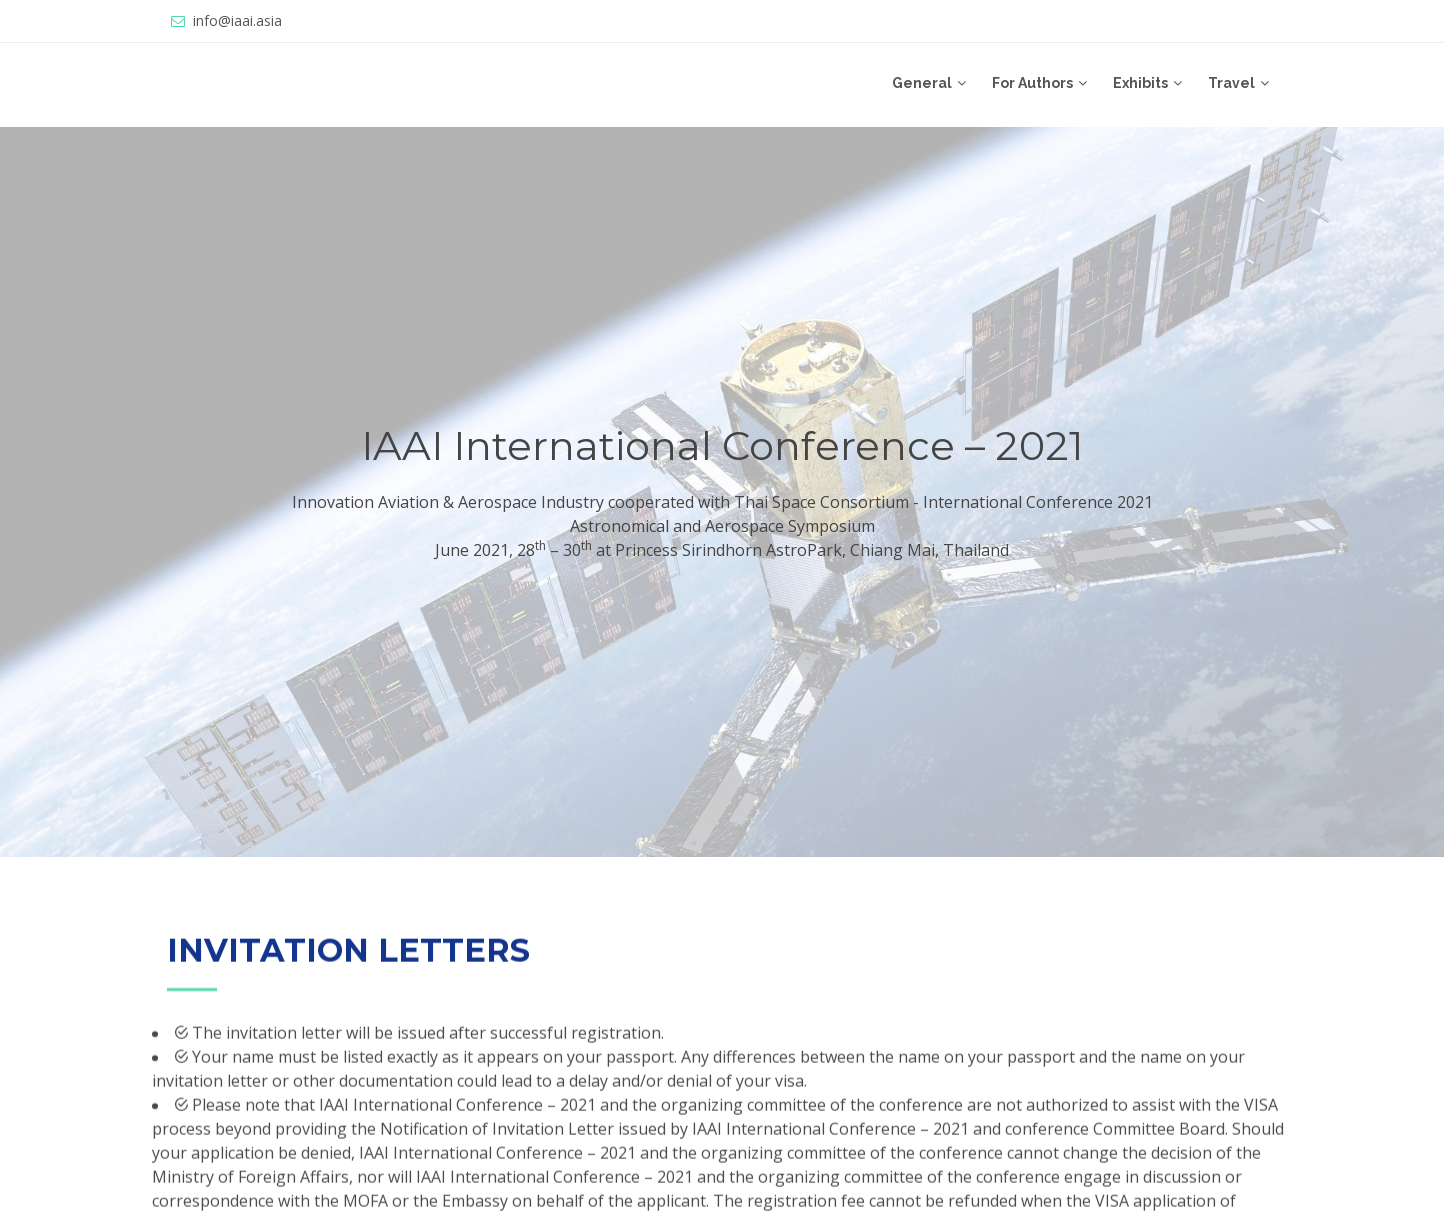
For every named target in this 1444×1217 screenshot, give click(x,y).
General (922, 83)
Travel (1231, 83)
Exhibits (1140, 83)
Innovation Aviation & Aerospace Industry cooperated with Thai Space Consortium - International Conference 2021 (722, 502)
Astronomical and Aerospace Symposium (722, 526)
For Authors (1032, 83)
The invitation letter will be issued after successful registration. (426, 1055)
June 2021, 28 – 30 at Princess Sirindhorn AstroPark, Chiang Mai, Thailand (722, 549)
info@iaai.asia (237, 20)
